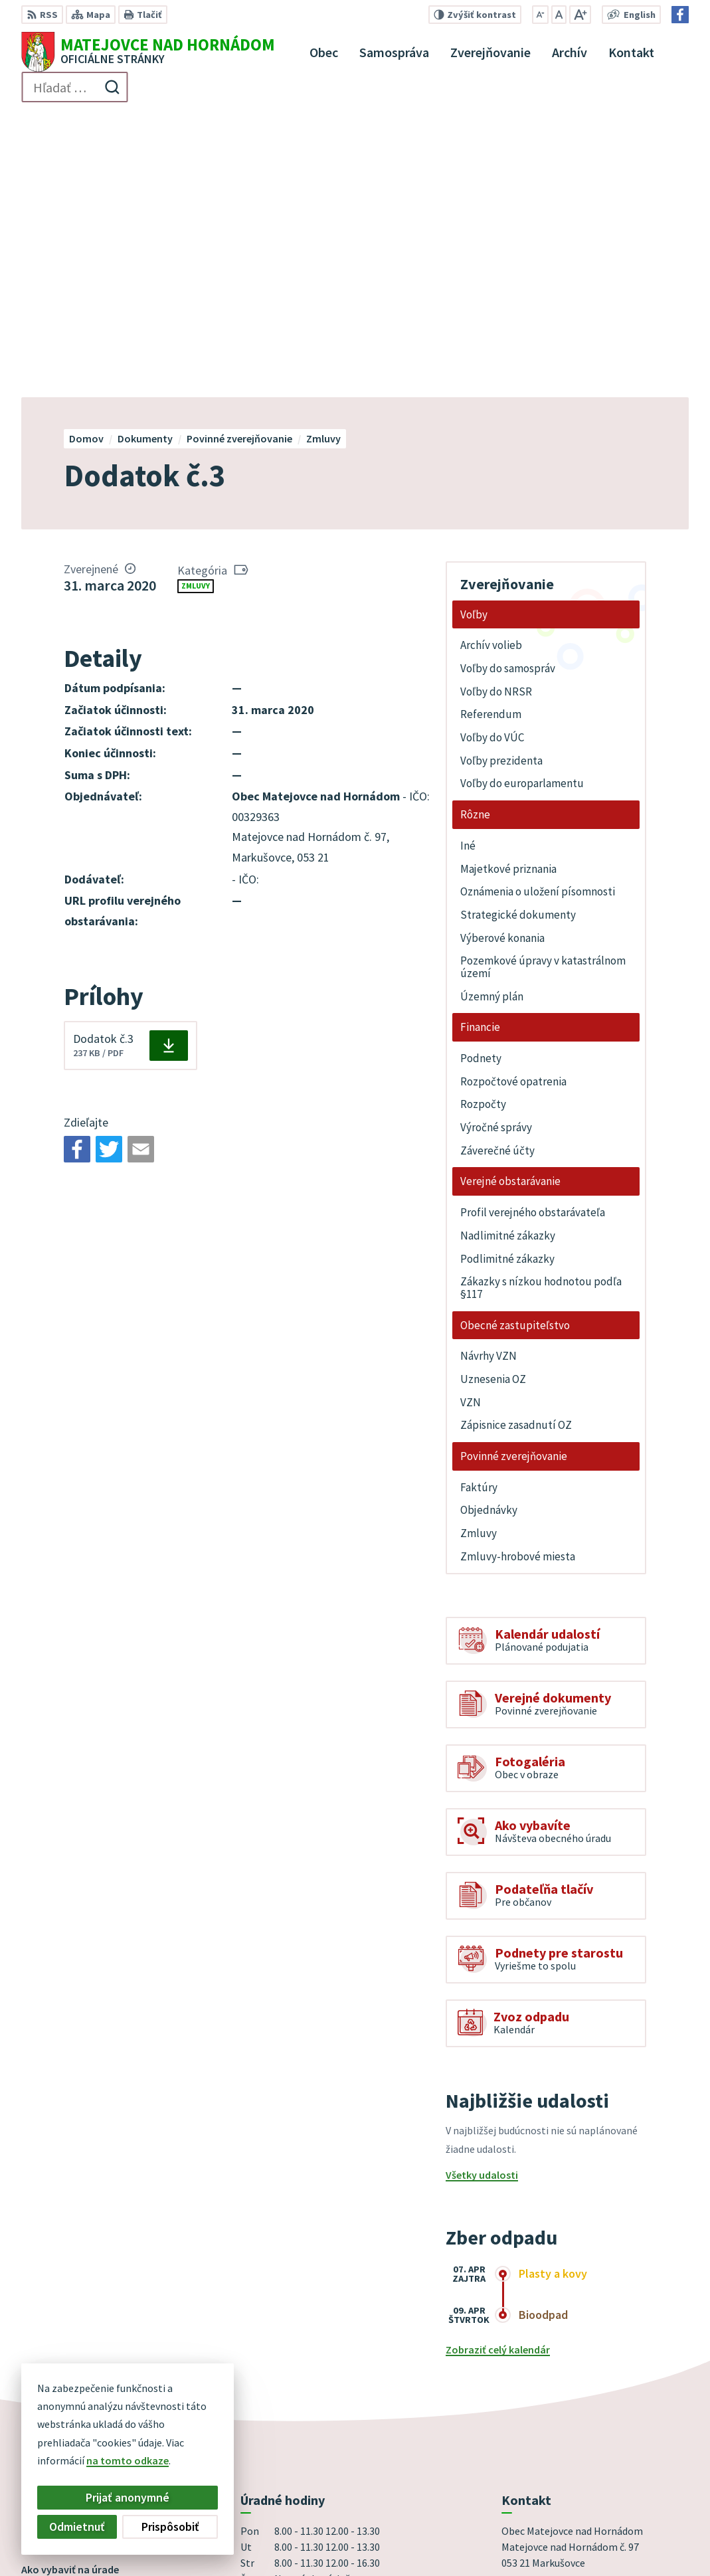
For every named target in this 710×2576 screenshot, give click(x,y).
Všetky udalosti (482, 1890)
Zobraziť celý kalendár (498, 2065)
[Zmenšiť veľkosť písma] (540, 14)
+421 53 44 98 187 (540, 2374)
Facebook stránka (543, 2406)
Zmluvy (195, 302)
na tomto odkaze (127, 2460)
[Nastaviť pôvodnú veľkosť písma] (559, 14)
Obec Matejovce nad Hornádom (406, 2540)
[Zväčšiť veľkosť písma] (580, 14)
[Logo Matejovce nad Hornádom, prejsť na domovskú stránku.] (148, 52)
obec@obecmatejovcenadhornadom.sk (595, 2390)
